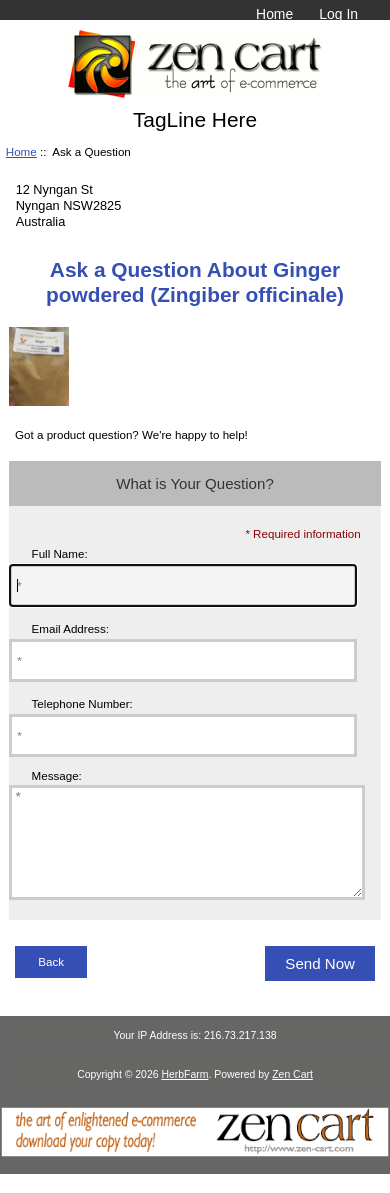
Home (274, 14)
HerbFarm (184, 1095)
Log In (338, 14)
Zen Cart (292, 1095)
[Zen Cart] (195, 1173)
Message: (57, 775)
